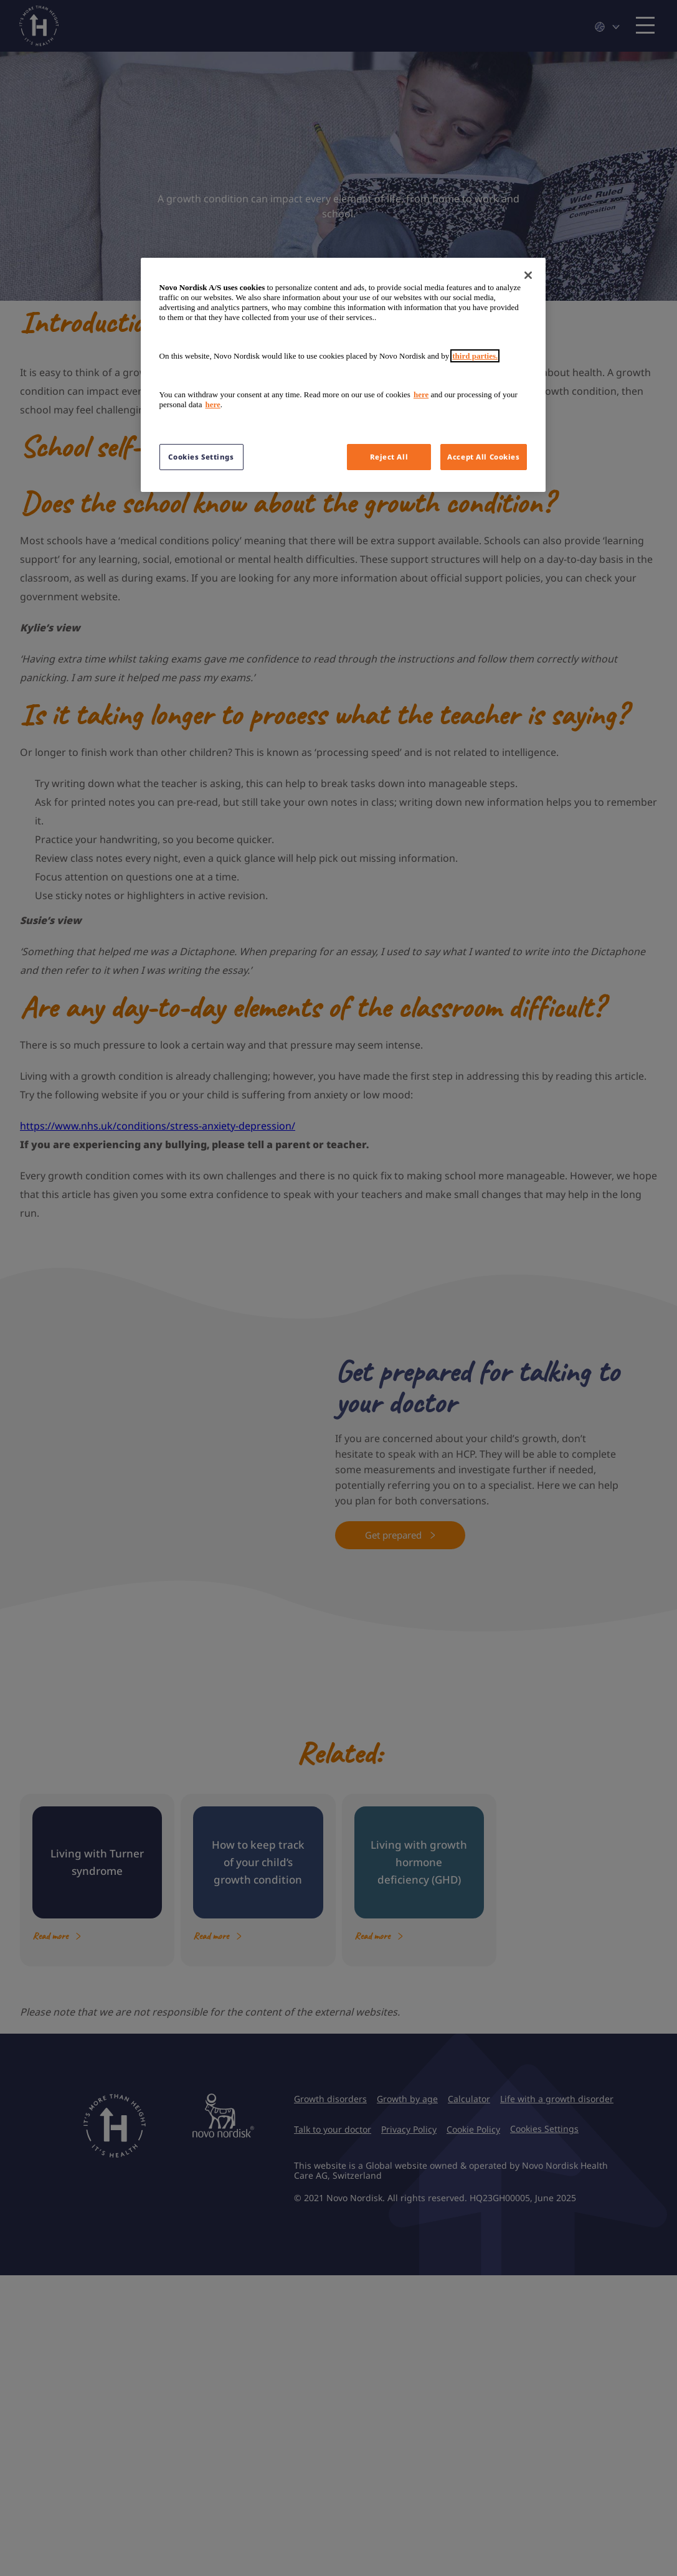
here (421, 394)
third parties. (475, 356)
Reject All (389, 456)
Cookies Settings (201, 456)
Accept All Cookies (483, 456)
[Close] (528, 275)
